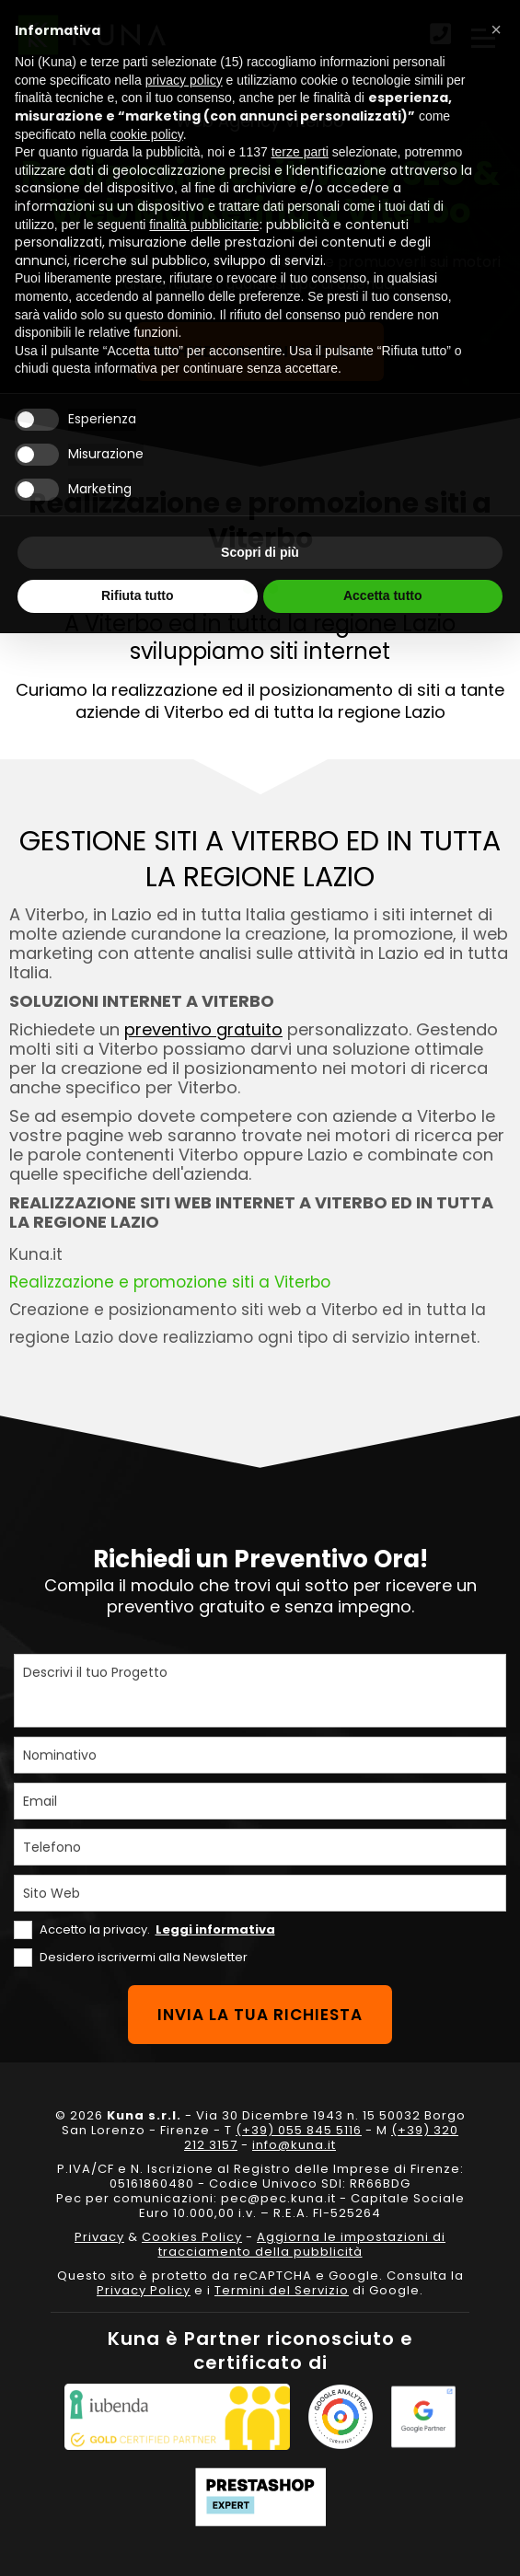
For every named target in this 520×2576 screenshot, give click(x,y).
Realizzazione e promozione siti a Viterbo (169, 1282)
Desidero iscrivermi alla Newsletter (144, 1957)
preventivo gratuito (203, 1029)
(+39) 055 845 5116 (299, 2130)
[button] (496, 29)
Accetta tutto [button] (382, 595)
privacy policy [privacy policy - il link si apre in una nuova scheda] (184, 80)
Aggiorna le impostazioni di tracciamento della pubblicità (302, 2244)
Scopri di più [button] (260, 552)
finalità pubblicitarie (204, 224)
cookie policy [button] (146, 134)
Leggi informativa (215, 1929)
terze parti (300, 151)
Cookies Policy (192, 2237)
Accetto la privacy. (157, 1929)
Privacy (99, 2237)
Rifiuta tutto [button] (137, 595)
